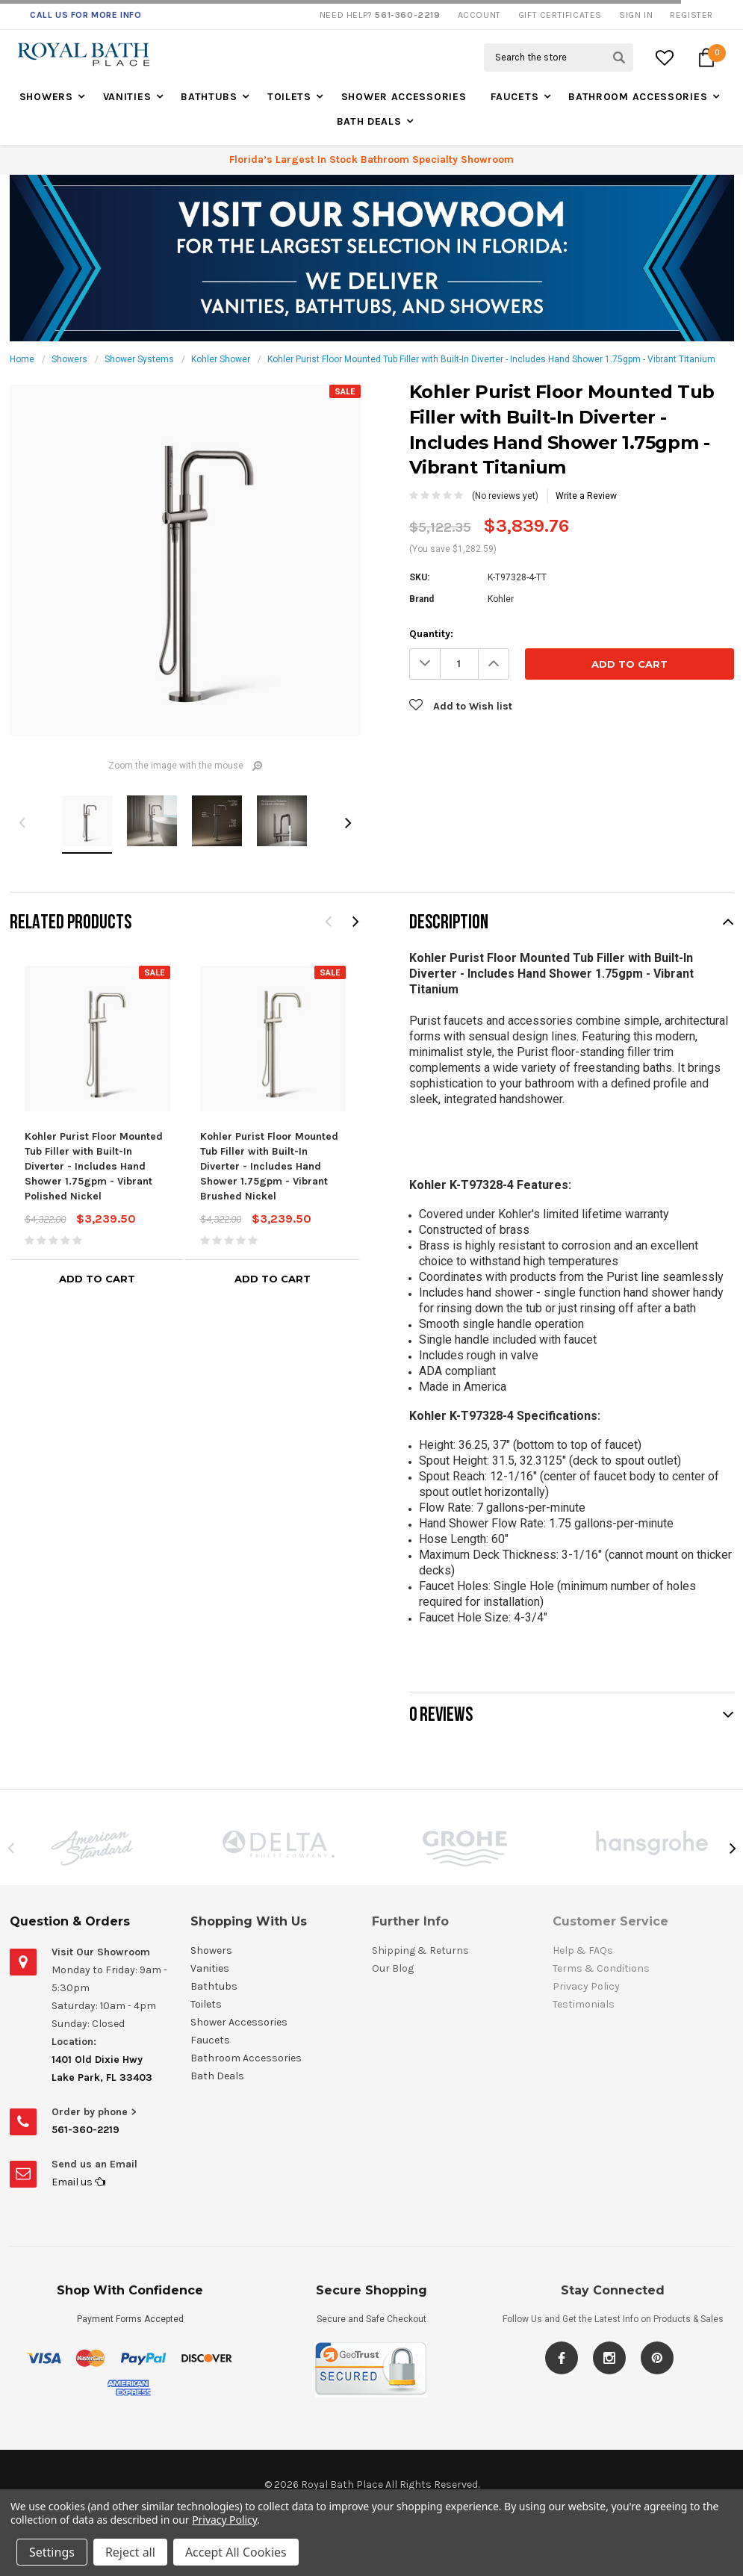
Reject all (130, 2552)
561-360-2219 (85, 2129)
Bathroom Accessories (637, 96)
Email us (78, 2182)
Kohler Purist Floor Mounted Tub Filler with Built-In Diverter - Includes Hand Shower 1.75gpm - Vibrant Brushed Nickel (269, 1166)
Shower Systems (139, 359)
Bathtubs (209, 96)
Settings (52, 2552)
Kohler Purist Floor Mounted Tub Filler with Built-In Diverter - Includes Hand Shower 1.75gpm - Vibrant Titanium (491, 359)
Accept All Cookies (236, 2552)
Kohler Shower (220, 359)
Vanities (127, 96)
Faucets (514, 96)
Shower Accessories (404, 96)
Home (22, 359)
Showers (46, 96)
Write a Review (586, 496)
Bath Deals (369, 121)
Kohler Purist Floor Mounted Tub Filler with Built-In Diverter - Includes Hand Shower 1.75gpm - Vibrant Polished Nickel (94, 1166)
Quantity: (431, 633)
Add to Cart (97, 1279)
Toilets (289, 96)
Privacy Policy (224, 2520)
